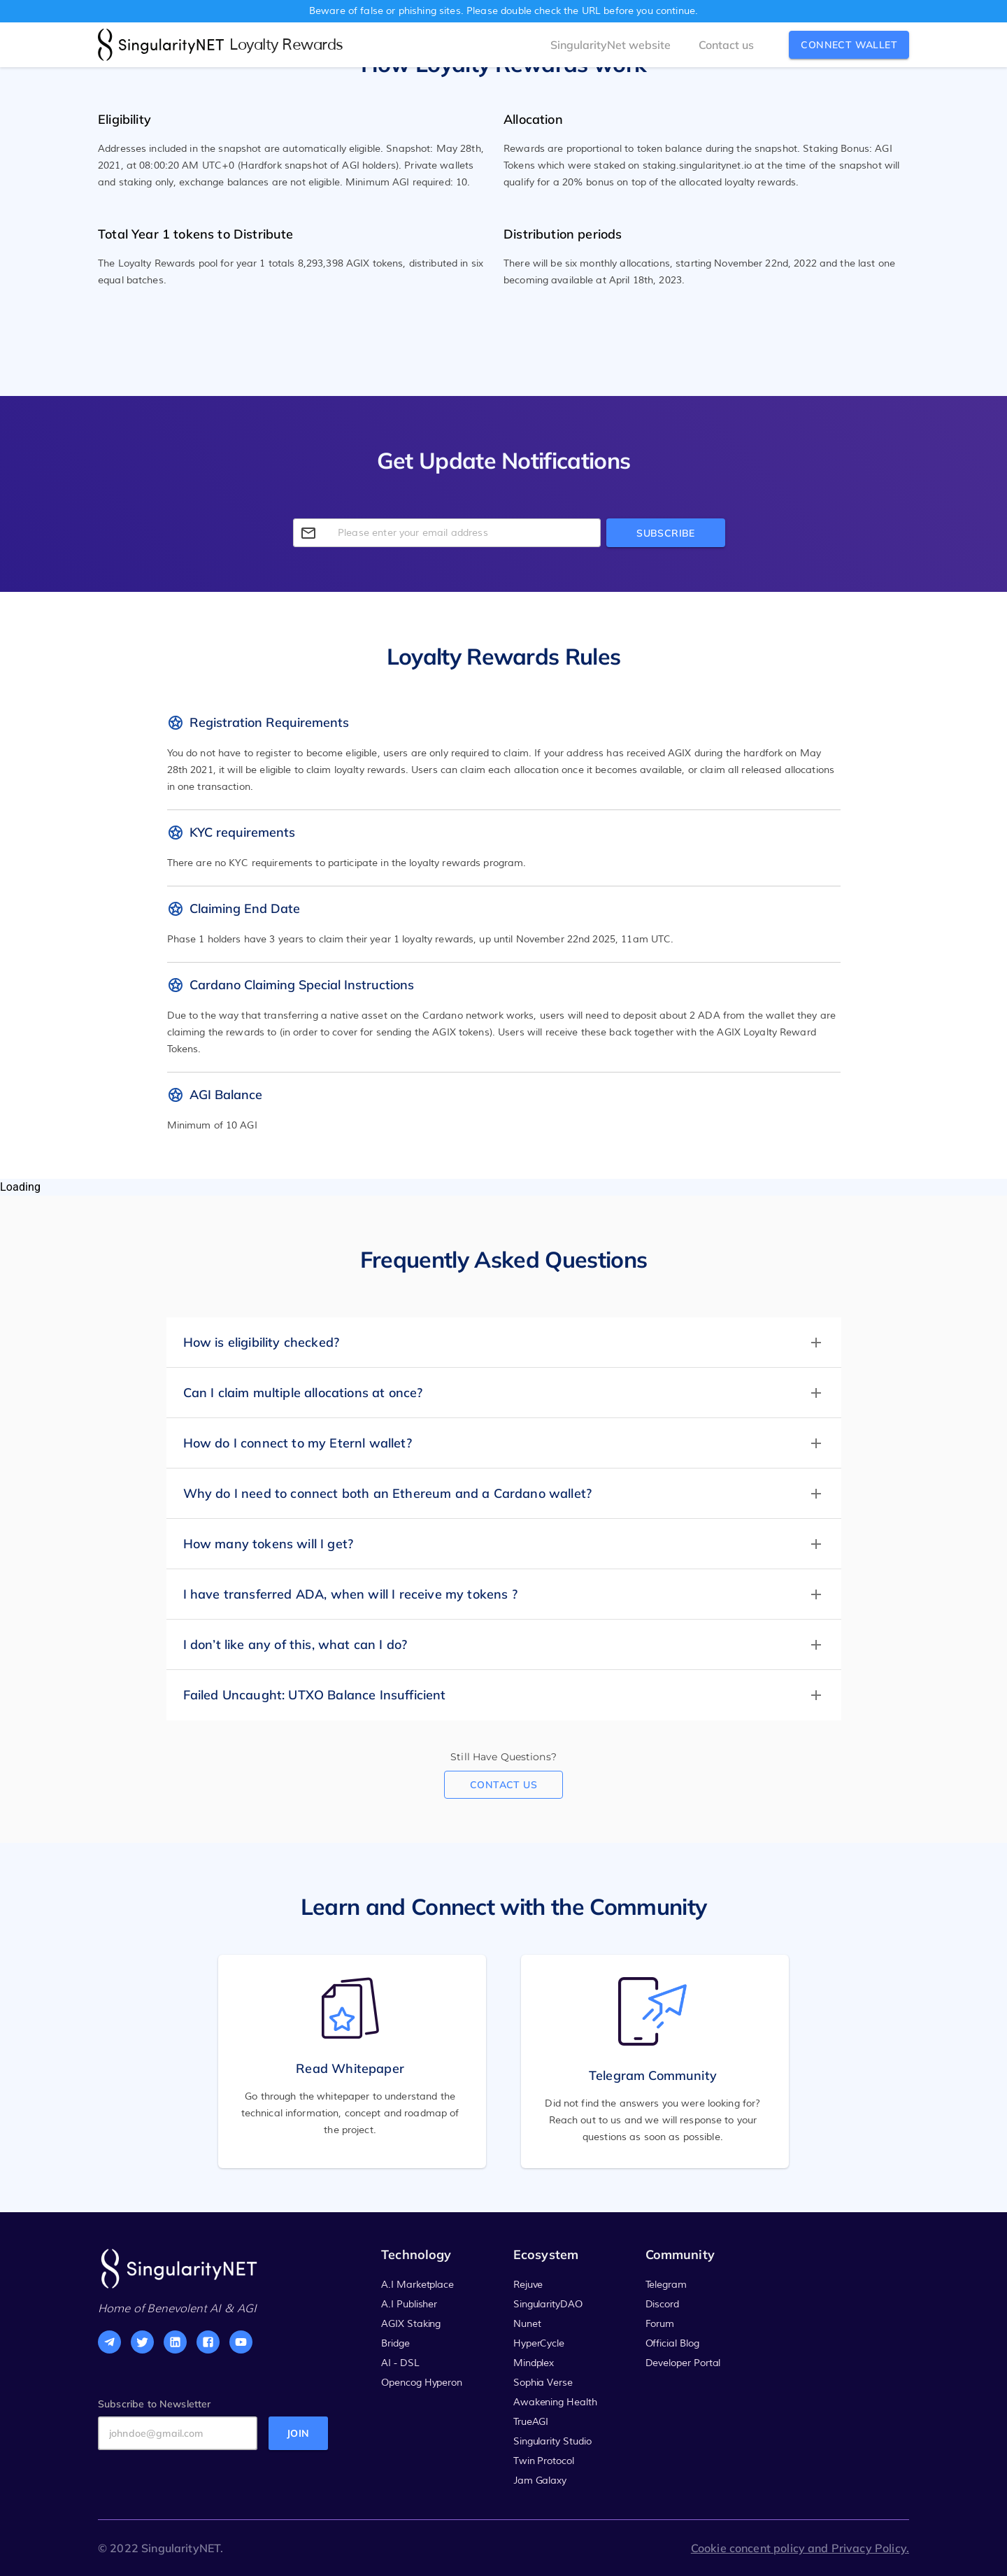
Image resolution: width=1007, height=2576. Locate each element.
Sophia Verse (543, 2383)
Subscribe (665, 532)
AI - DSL (400, 2363)
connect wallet (849, 44)
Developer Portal (683, 2363)
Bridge (395, 2344)
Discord (662, 2304)
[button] (503, 1342)
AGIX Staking (411, 2324)
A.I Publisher (409, 2304)
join (298, 2430)
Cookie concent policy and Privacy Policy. (800, 2548)
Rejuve (528, 2285)
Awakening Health (555, 2402)
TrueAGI (531, 2422)
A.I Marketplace (417, 2285)
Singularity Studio (552, 2442)
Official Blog (672, 2344)
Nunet (527, 2324)
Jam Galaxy (539, 2481)
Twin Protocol (543, 2461)
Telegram (666, 2285)
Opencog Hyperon (421, 2383)
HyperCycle (538, 2344)
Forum (660, 2324)
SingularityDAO (548, 2304)
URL (591, 11)
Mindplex (533, 2363)
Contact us (503, 1784)
